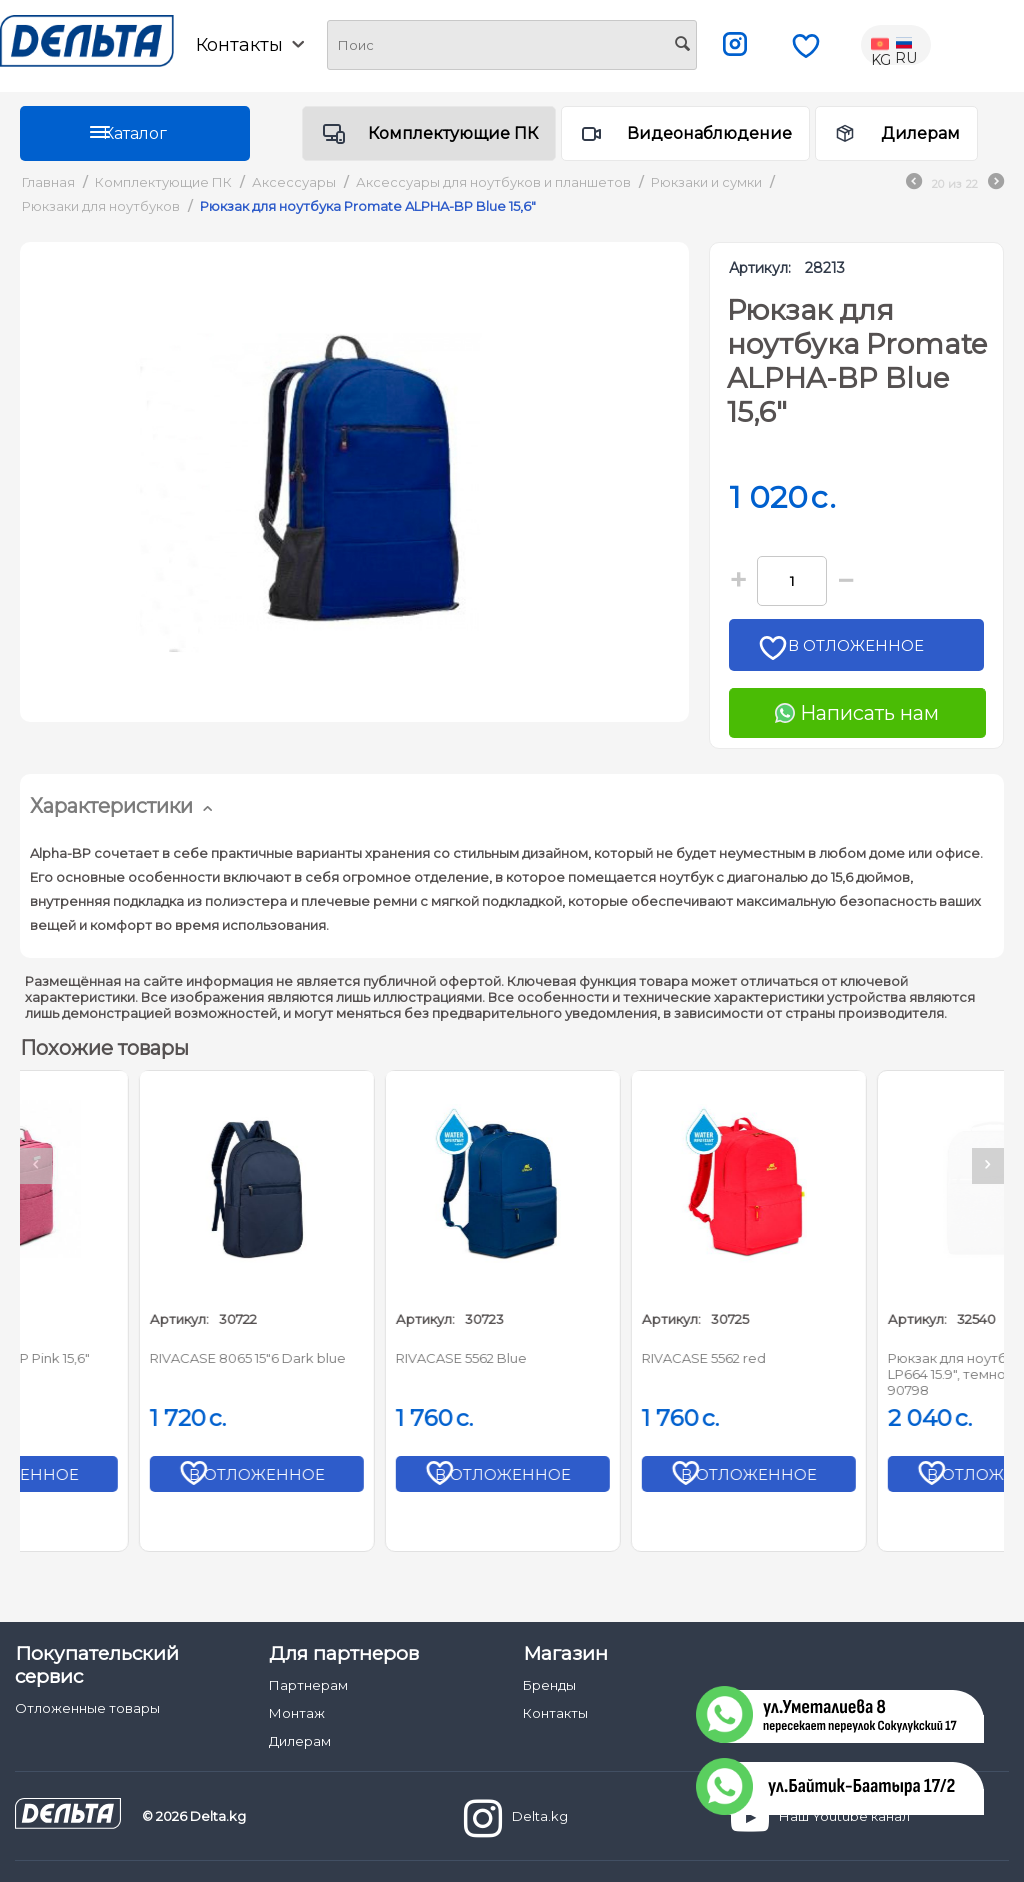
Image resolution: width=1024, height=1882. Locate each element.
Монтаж (297, 1713)
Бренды (549, 1685)
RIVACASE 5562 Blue (593, 1358)
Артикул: (760, 268)
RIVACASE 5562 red (836, 1358)
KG (882, 45)
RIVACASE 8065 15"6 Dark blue (380, 1358)
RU (906, 45)
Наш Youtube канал (820, 1818)
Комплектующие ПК (453, 133)
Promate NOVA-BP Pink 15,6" (129, 1358)
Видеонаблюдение (709, 133)
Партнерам (308, 1685)
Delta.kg (516, 1818)
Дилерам (920, 133)
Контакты (250, 45)
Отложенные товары (87, 1708)
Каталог (135, 133)
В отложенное (863, 651)
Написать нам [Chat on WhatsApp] (857, 713)
